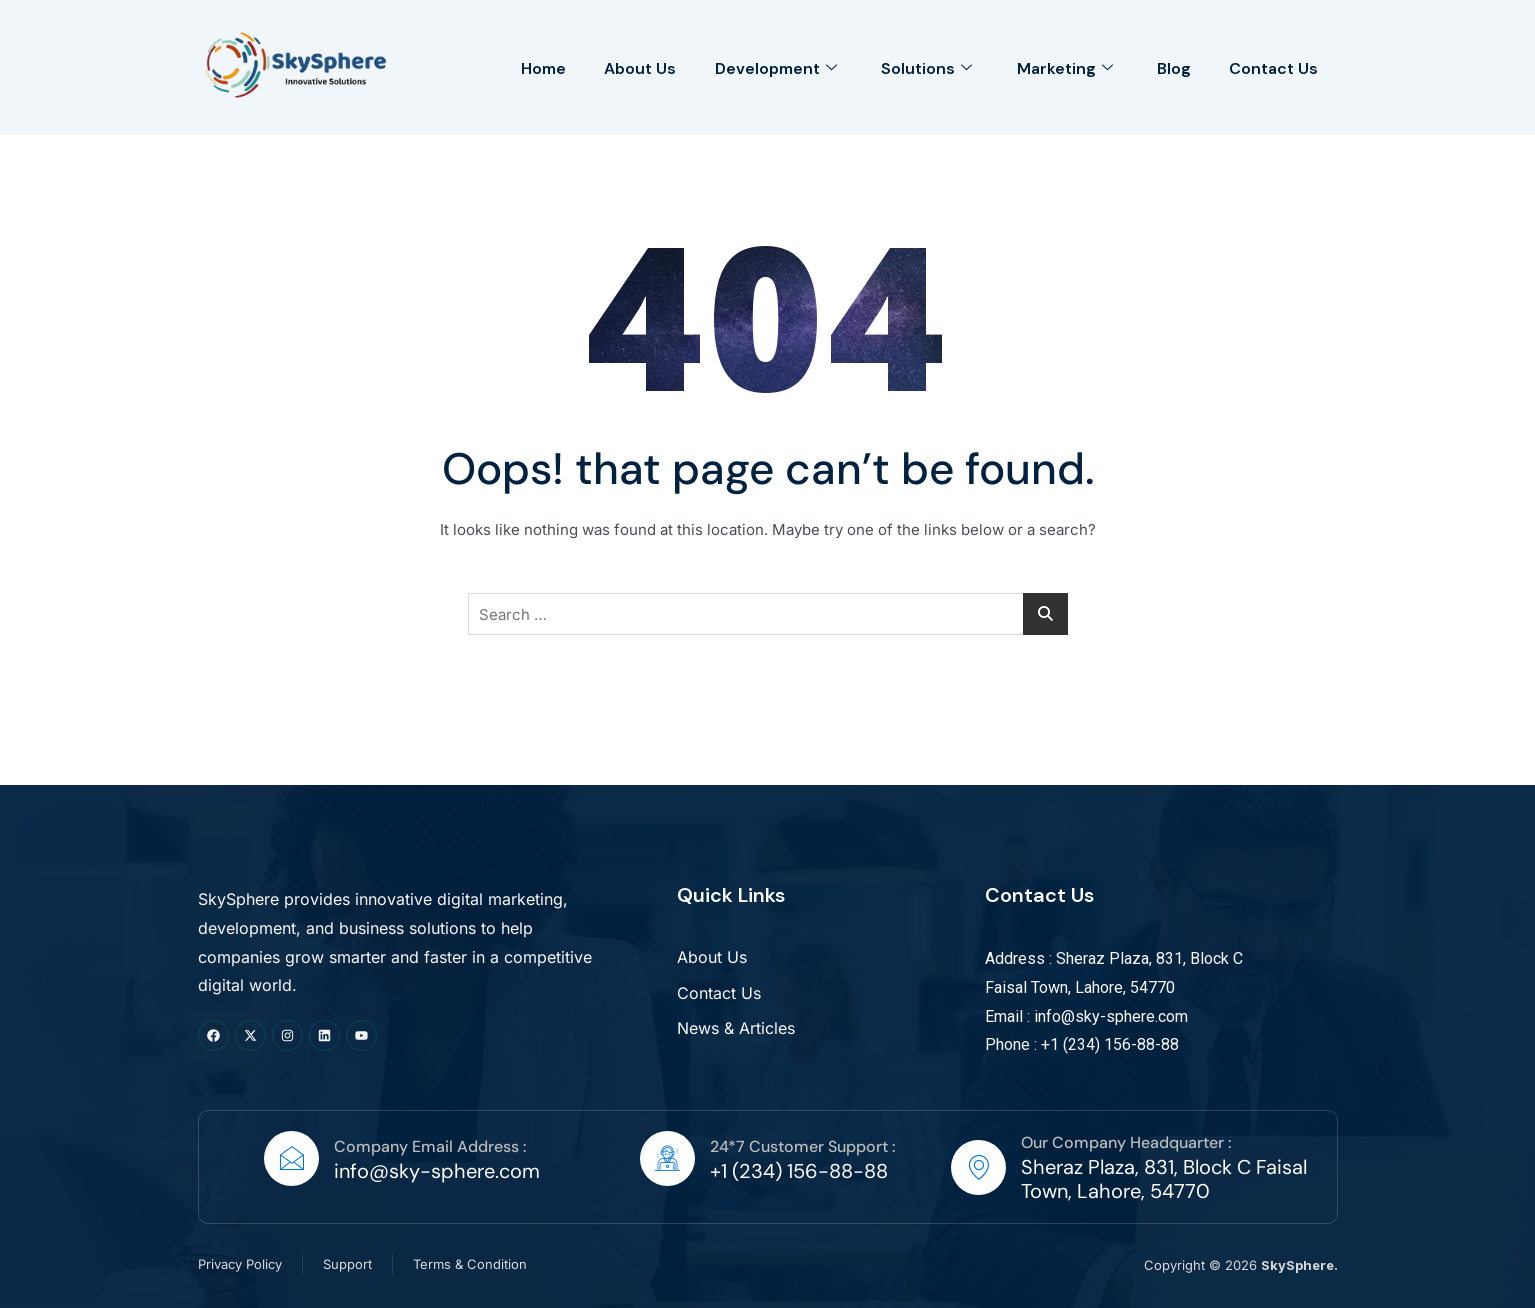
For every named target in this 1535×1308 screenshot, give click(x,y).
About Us (632, 66)
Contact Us (1273, 66)
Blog (1172, 66)
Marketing (1061, 66)
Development (769, 66)
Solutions (921, 66)
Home (533, 66)
